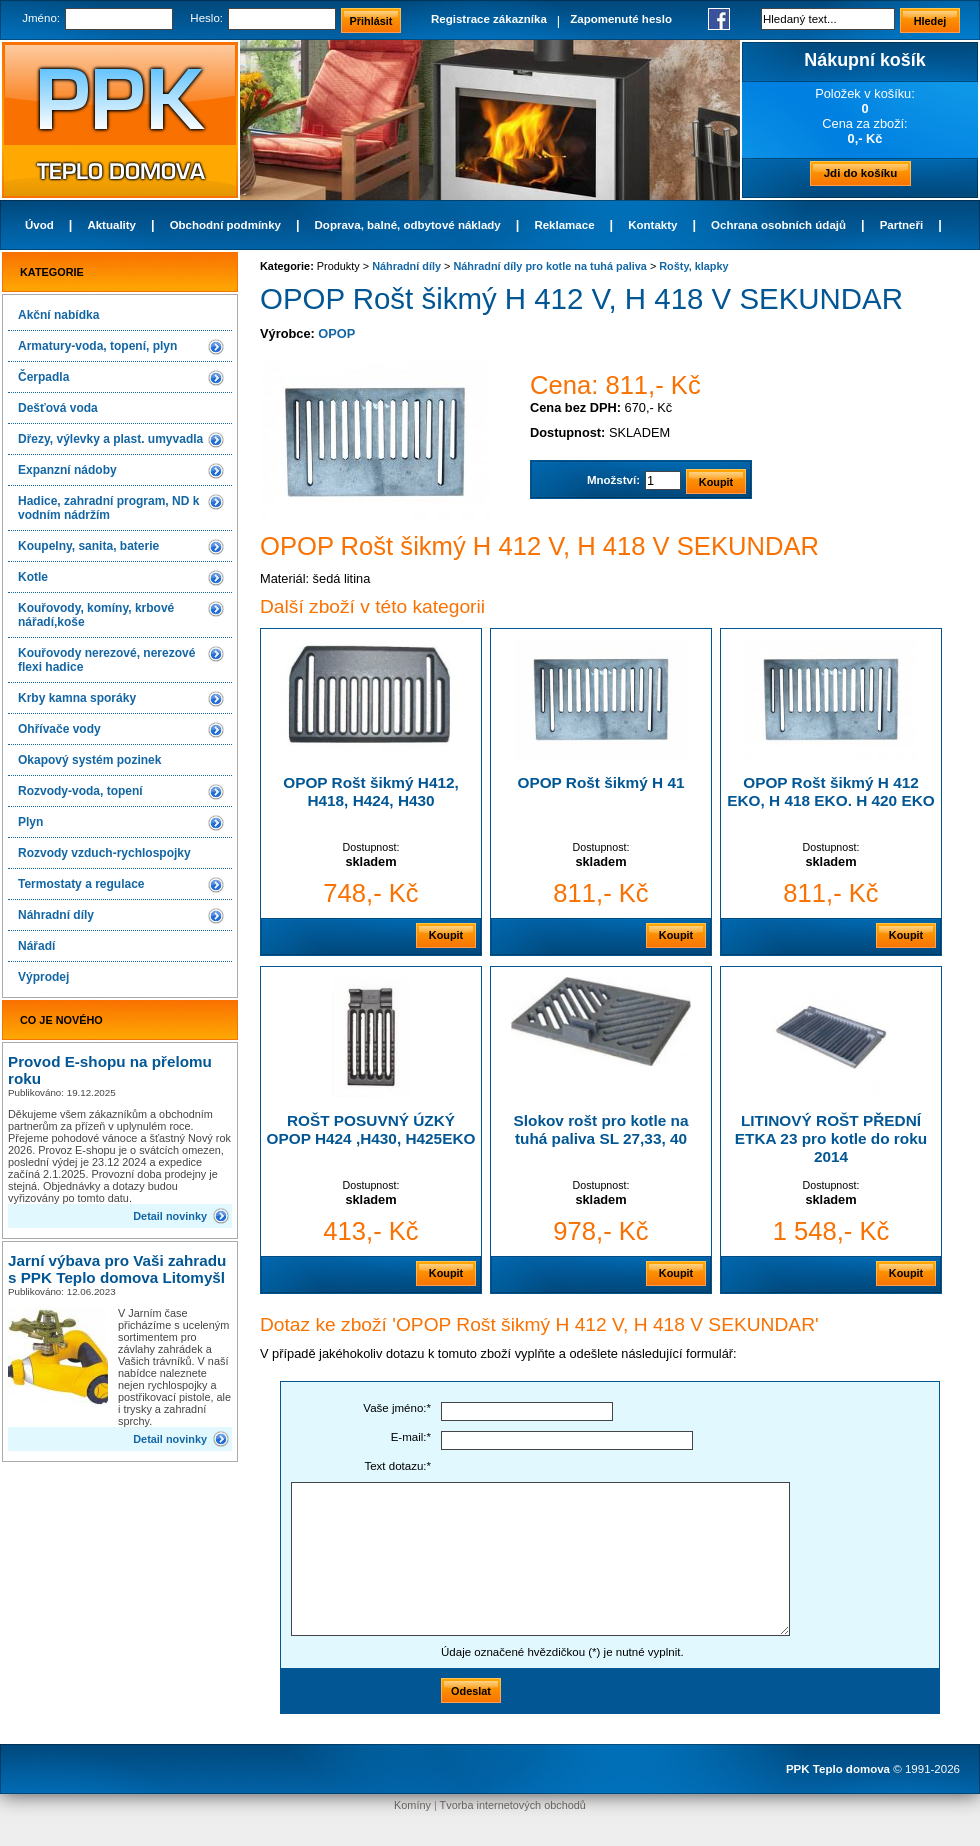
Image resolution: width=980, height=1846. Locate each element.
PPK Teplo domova (838, 1769)
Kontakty (652, 225)
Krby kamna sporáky (77, 698)
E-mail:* (411, 1437)
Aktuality (111, 225)
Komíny (412, 1805)
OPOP (336, 333)
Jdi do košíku (861, 173)
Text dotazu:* (397, 1466)
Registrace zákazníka (489, 19)
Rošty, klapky (693, 266)
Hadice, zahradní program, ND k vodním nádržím (108, 508)
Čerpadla (43, 377)
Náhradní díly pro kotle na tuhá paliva (549, 266)
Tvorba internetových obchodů (513, 1805)
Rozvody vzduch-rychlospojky (104, 853)
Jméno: (41, 18)
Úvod (39, 225)
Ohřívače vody (59, 729)
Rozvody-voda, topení (80, 791)
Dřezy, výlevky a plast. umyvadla (110, 439)
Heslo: (206, 18)
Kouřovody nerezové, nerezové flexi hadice (106, 660)
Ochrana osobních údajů (778, 225)
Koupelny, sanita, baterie (88, 546)
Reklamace (564, 225)
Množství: (613, 480)
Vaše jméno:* (397, 1408)
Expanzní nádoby (67, 470)
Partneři (902, 225)
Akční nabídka (58, 315)
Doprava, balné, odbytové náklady (408, 225)
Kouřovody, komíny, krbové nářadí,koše (96, 615)
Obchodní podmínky (225, 225)
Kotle (33, 577)
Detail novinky (170, 1216)
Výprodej (43, 977)
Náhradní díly (56, 915)
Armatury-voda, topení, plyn (97, 346)
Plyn (30, 822)
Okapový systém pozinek (89, 760)
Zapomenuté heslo (621, 19)
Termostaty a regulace (81, 884)
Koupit (446, 935)
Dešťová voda (58, 408)
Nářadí (36, 946)
